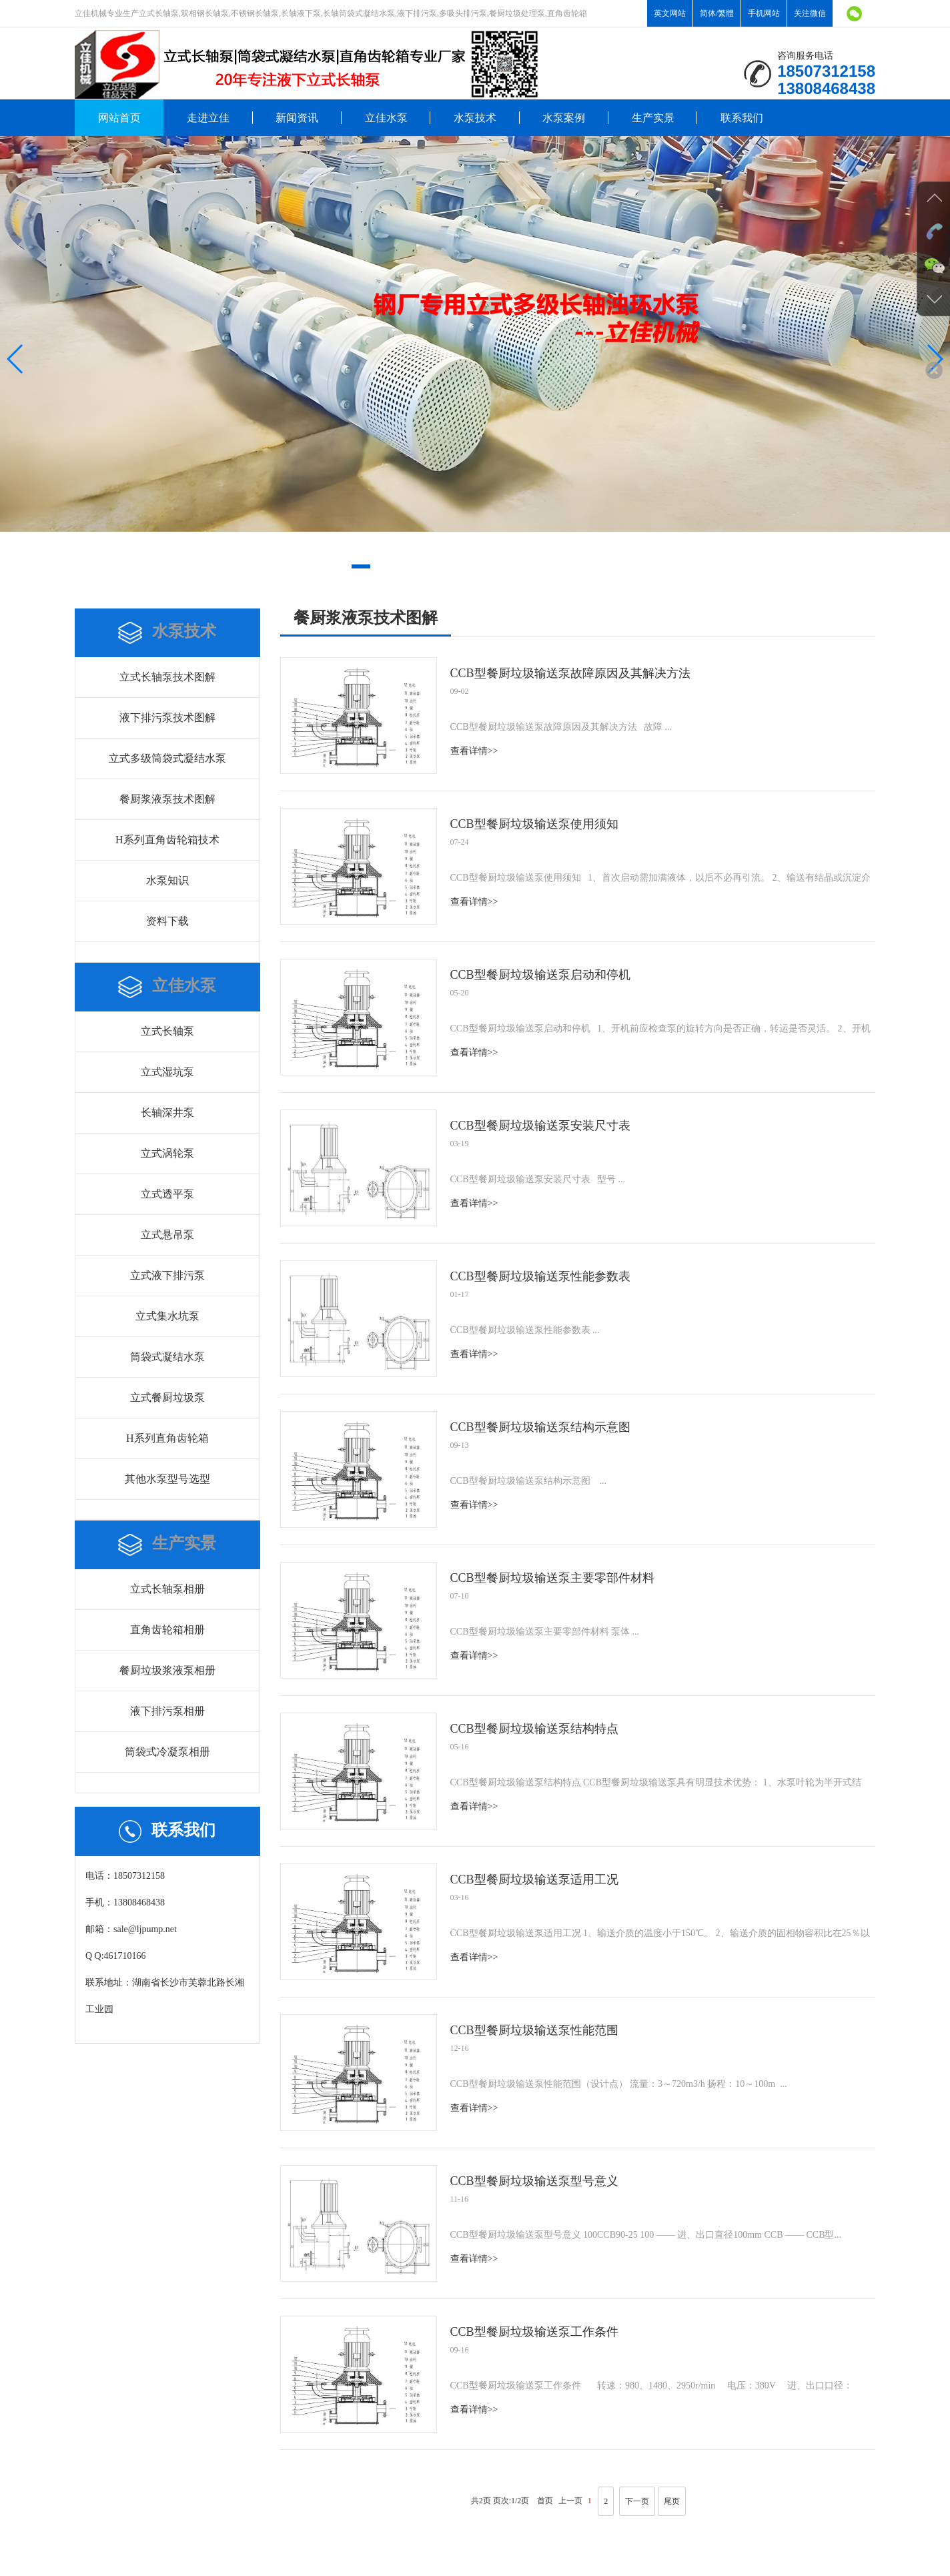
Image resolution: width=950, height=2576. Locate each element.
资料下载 (167, 921)
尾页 (672, 2501)
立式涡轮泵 (167, 1153)
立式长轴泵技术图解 (167, 677)
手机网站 (764, 13)
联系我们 (742, 117)
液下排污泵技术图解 (167, 717)
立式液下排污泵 (167, 1275)
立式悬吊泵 (167, 1234)
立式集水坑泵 (167, 1316)
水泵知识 (167, 880)
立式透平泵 (167, 1194)
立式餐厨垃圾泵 (167, 1397)
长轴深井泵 (167, 1112)
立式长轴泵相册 (167, 1589)
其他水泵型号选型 (167, 1478)
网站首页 (119, 117)
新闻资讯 (297, 117)
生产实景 (653, 117)
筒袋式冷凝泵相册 (167, 1751)
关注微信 (810, 13)
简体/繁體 (717, 13)
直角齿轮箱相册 (167, 1629)
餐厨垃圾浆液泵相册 (167, 1670)
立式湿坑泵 (167, 1072)
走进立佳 (208, 117)
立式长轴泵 (167, 1031)
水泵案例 (563, 117)
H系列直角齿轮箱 (167, 1438)
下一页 (637, 2501)
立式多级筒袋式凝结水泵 (167, 758)
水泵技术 (475, 117)
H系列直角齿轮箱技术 (167, 839)
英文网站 (670, 13)
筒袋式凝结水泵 (167, 1356)
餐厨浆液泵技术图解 (167, 799)
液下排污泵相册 (167, 1711)
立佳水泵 (386, 117)
